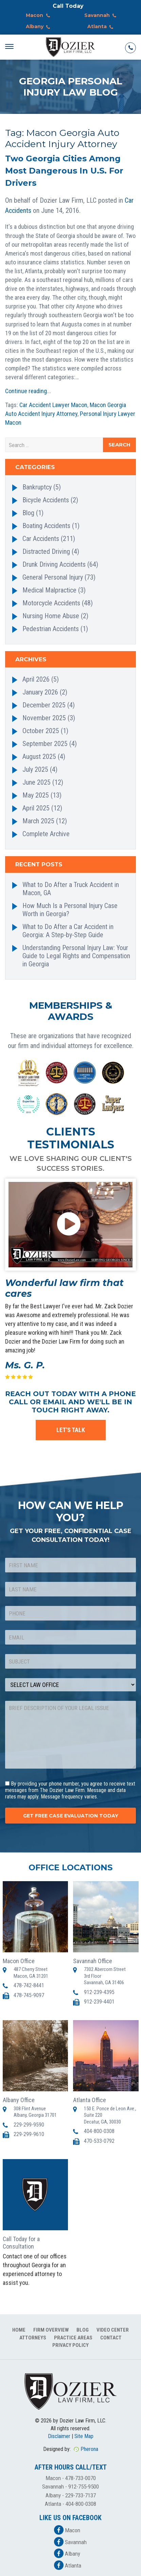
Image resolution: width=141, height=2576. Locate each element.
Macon (39, 15)
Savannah (101, 15)
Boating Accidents (46, 526)
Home (18, 2330)
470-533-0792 (99, 2141)
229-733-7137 (80, 2495)
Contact (111, 2338)
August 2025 (39, 756)
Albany (39, 27)
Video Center (112, 2330)
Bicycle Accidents (45, 500)
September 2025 (45, 744)
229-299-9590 (29, 2124)
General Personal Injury (52, 577)
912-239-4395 (99, 1992)
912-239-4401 (99, 2001)
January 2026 (40, 692)
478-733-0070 (80, 2478)
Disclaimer (59, 2436)
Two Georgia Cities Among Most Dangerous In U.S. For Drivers (64, 171)
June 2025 (36, 782)
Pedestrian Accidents (50, 629)
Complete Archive (46, 834)
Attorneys (32, 2338)
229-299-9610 (29, 2134)
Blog (28, 513)
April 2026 (36, 679)
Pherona (89, 2449)
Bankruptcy (37, 487)
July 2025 (35, 769)
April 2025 (36, 808)
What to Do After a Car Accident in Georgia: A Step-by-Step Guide (67, 931)
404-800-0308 (99, 2131)
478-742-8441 (29, 1985)
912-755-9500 (83, 2486)
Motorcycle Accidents (51, 603)
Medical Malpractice (49, 590)
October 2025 (40, 731)
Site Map (83, 2436)
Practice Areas (73, 2338)
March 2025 (38, 821)
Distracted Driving (46, 551)
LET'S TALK (70, 1429)
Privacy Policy (70, 2345)
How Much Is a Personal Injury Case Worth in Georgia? (70, 910)
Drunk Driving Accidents (54, 564)
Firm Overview (51, 2330)
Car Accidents (40, 539)
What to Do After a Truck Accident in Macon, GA (70, 889)
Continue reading (26, 391)
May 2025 (35, 795)
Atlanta (101, 27)
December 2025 (44, 705)
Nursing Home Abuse (50, 616)
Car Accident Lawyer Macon (53, 404)
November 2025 (44, 718)
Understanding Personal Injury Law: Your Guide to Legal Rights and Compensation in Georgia (76, 956)
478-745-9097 (29, 1995)
